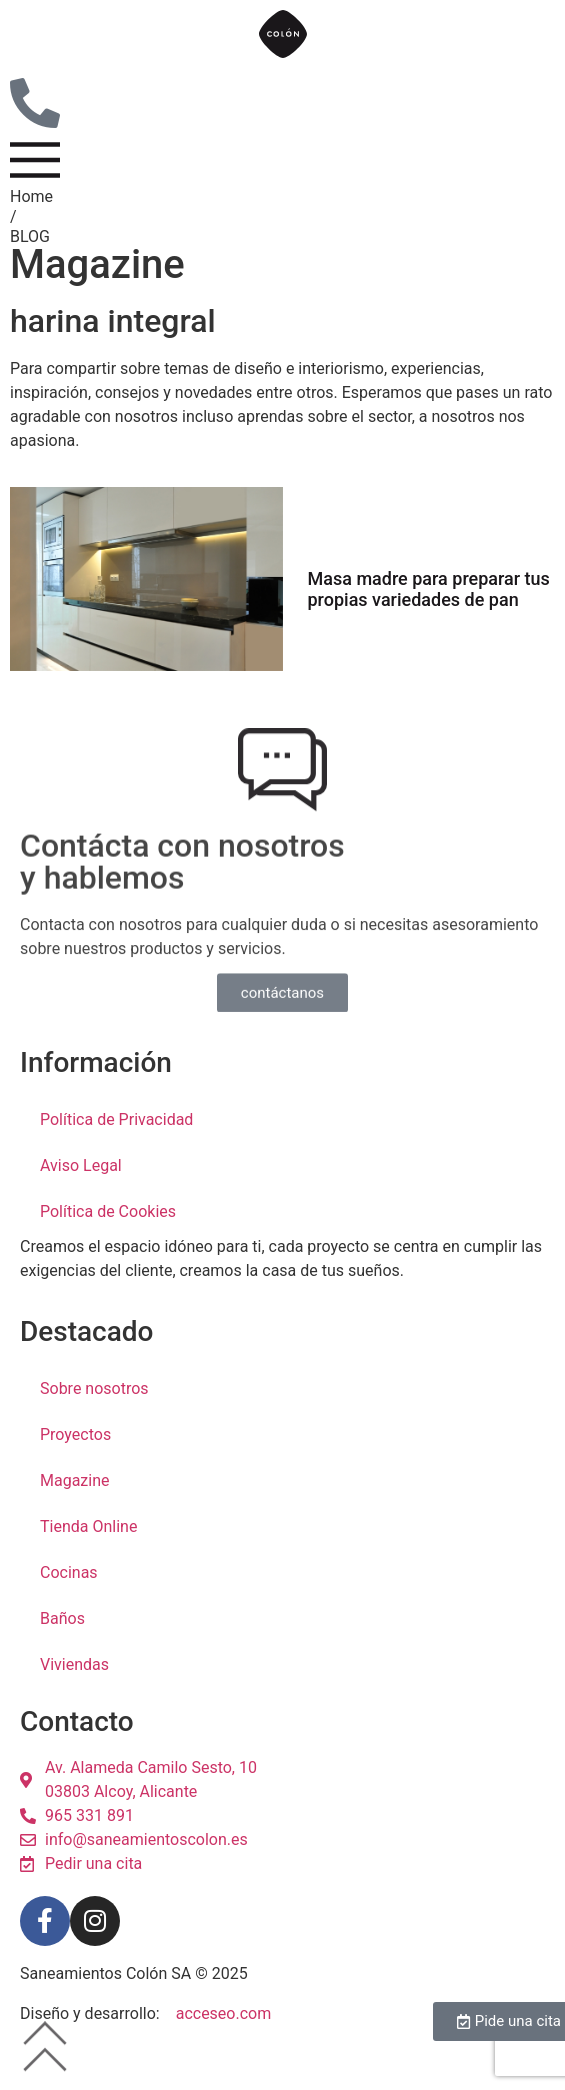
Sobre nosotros (94, 1412)
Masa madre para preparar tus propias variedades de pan (429, 613)
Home (31, 220)
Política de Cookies (108, 1235)
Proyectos (75, 1458)
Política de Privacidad (116, 1143)
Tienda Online (88, 1550)
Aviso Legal (81, 1189)
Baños (62, 1642)
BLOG (30, 260)
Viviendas (74, 1688)
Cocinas (69, 1596)
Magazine (75, 1504)
